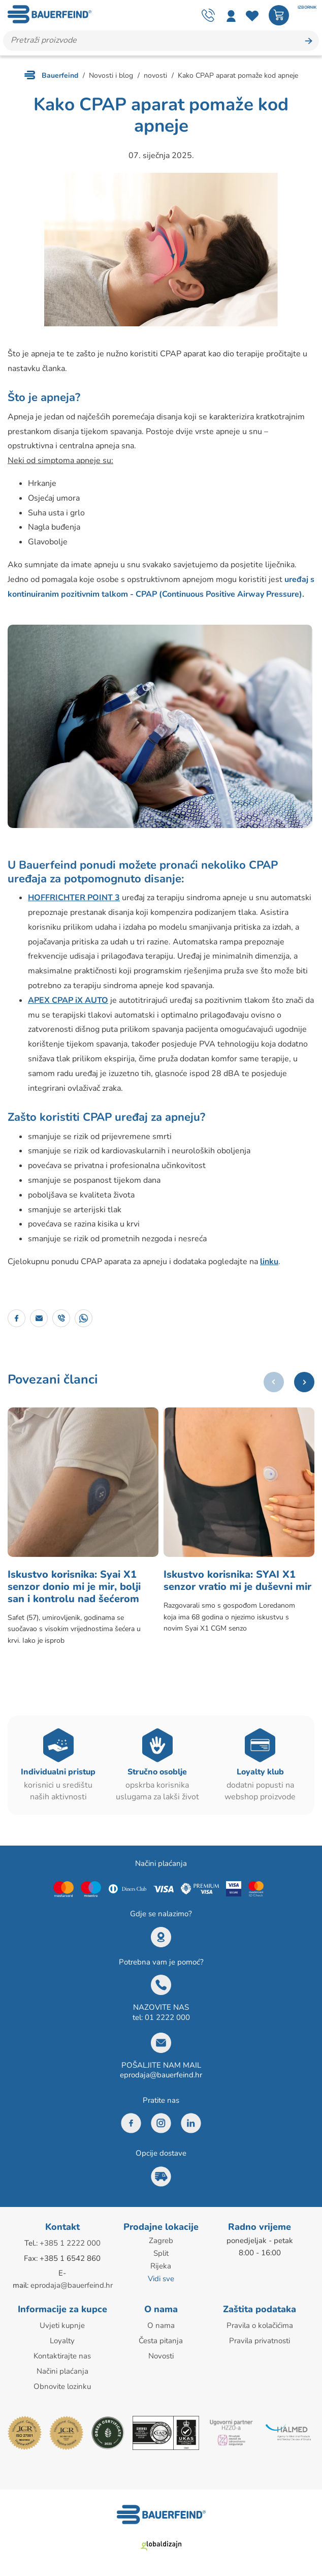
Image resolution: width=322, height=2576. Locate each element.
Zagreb (161, 2242)
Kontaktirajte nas (62, 2355)
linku (269, 1261)
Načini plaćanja (62, 2370)
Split (161, 2254)
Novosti (161, 2355)
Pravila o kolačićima (260, 2326)
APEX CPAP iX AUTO (68, 1000)
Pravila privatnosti (259, 2341)
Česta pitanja (161, 2341)
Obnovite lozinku (62, 2385)
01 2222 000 (167, 2019)
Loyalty (62, 2341)
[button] (304, 1382)
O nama (161, 2326)
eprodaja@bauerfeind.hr (161, 2076)
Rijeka (160, 2266)
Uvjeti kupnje (62, 2326)
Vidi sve (161, 2279)
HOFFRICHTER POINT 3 (74, 897)
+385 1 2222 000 (70, 2245)
